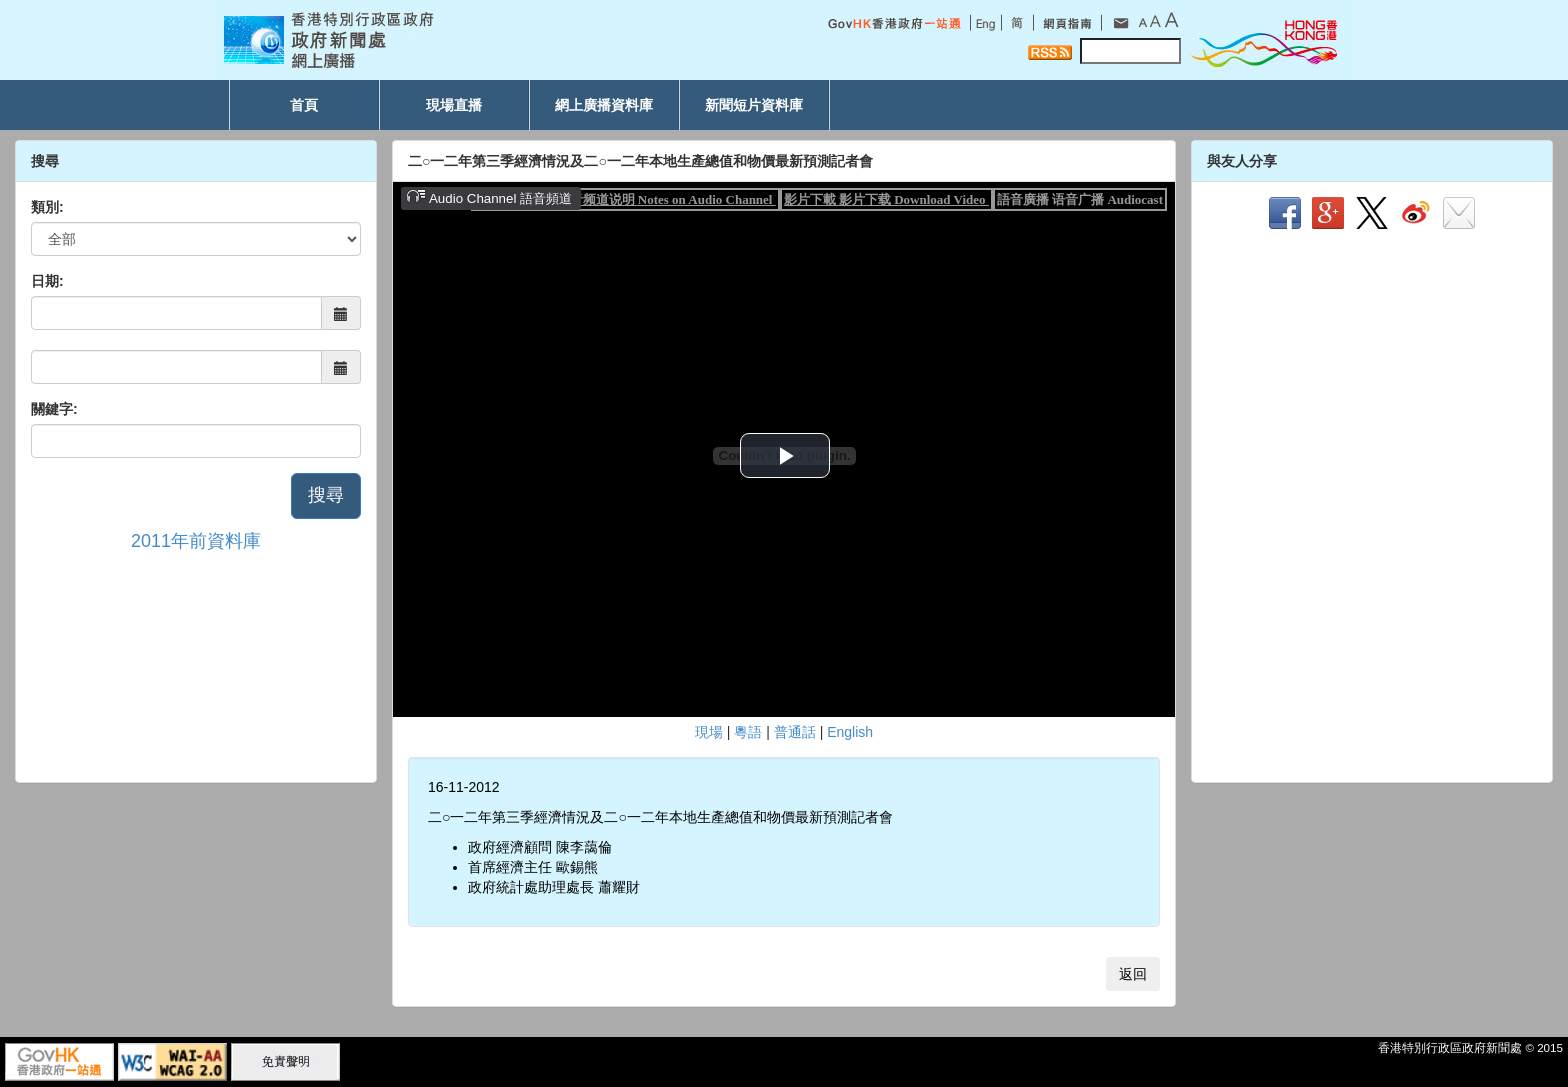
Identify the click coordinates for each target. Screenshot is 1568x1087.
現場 (709, 732)
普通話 (795, 732)
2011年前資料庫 (196, 541)
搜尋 (326, 495)
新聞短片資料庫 (754, 105)
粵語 (748, 732)
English (850, 732)
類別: (47, 207)
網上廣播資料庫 (604, 105)
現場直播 (454, 105)
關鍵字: (54, 409)
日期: (47, 281)
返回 (1133, 974)
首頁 (304, 105)
